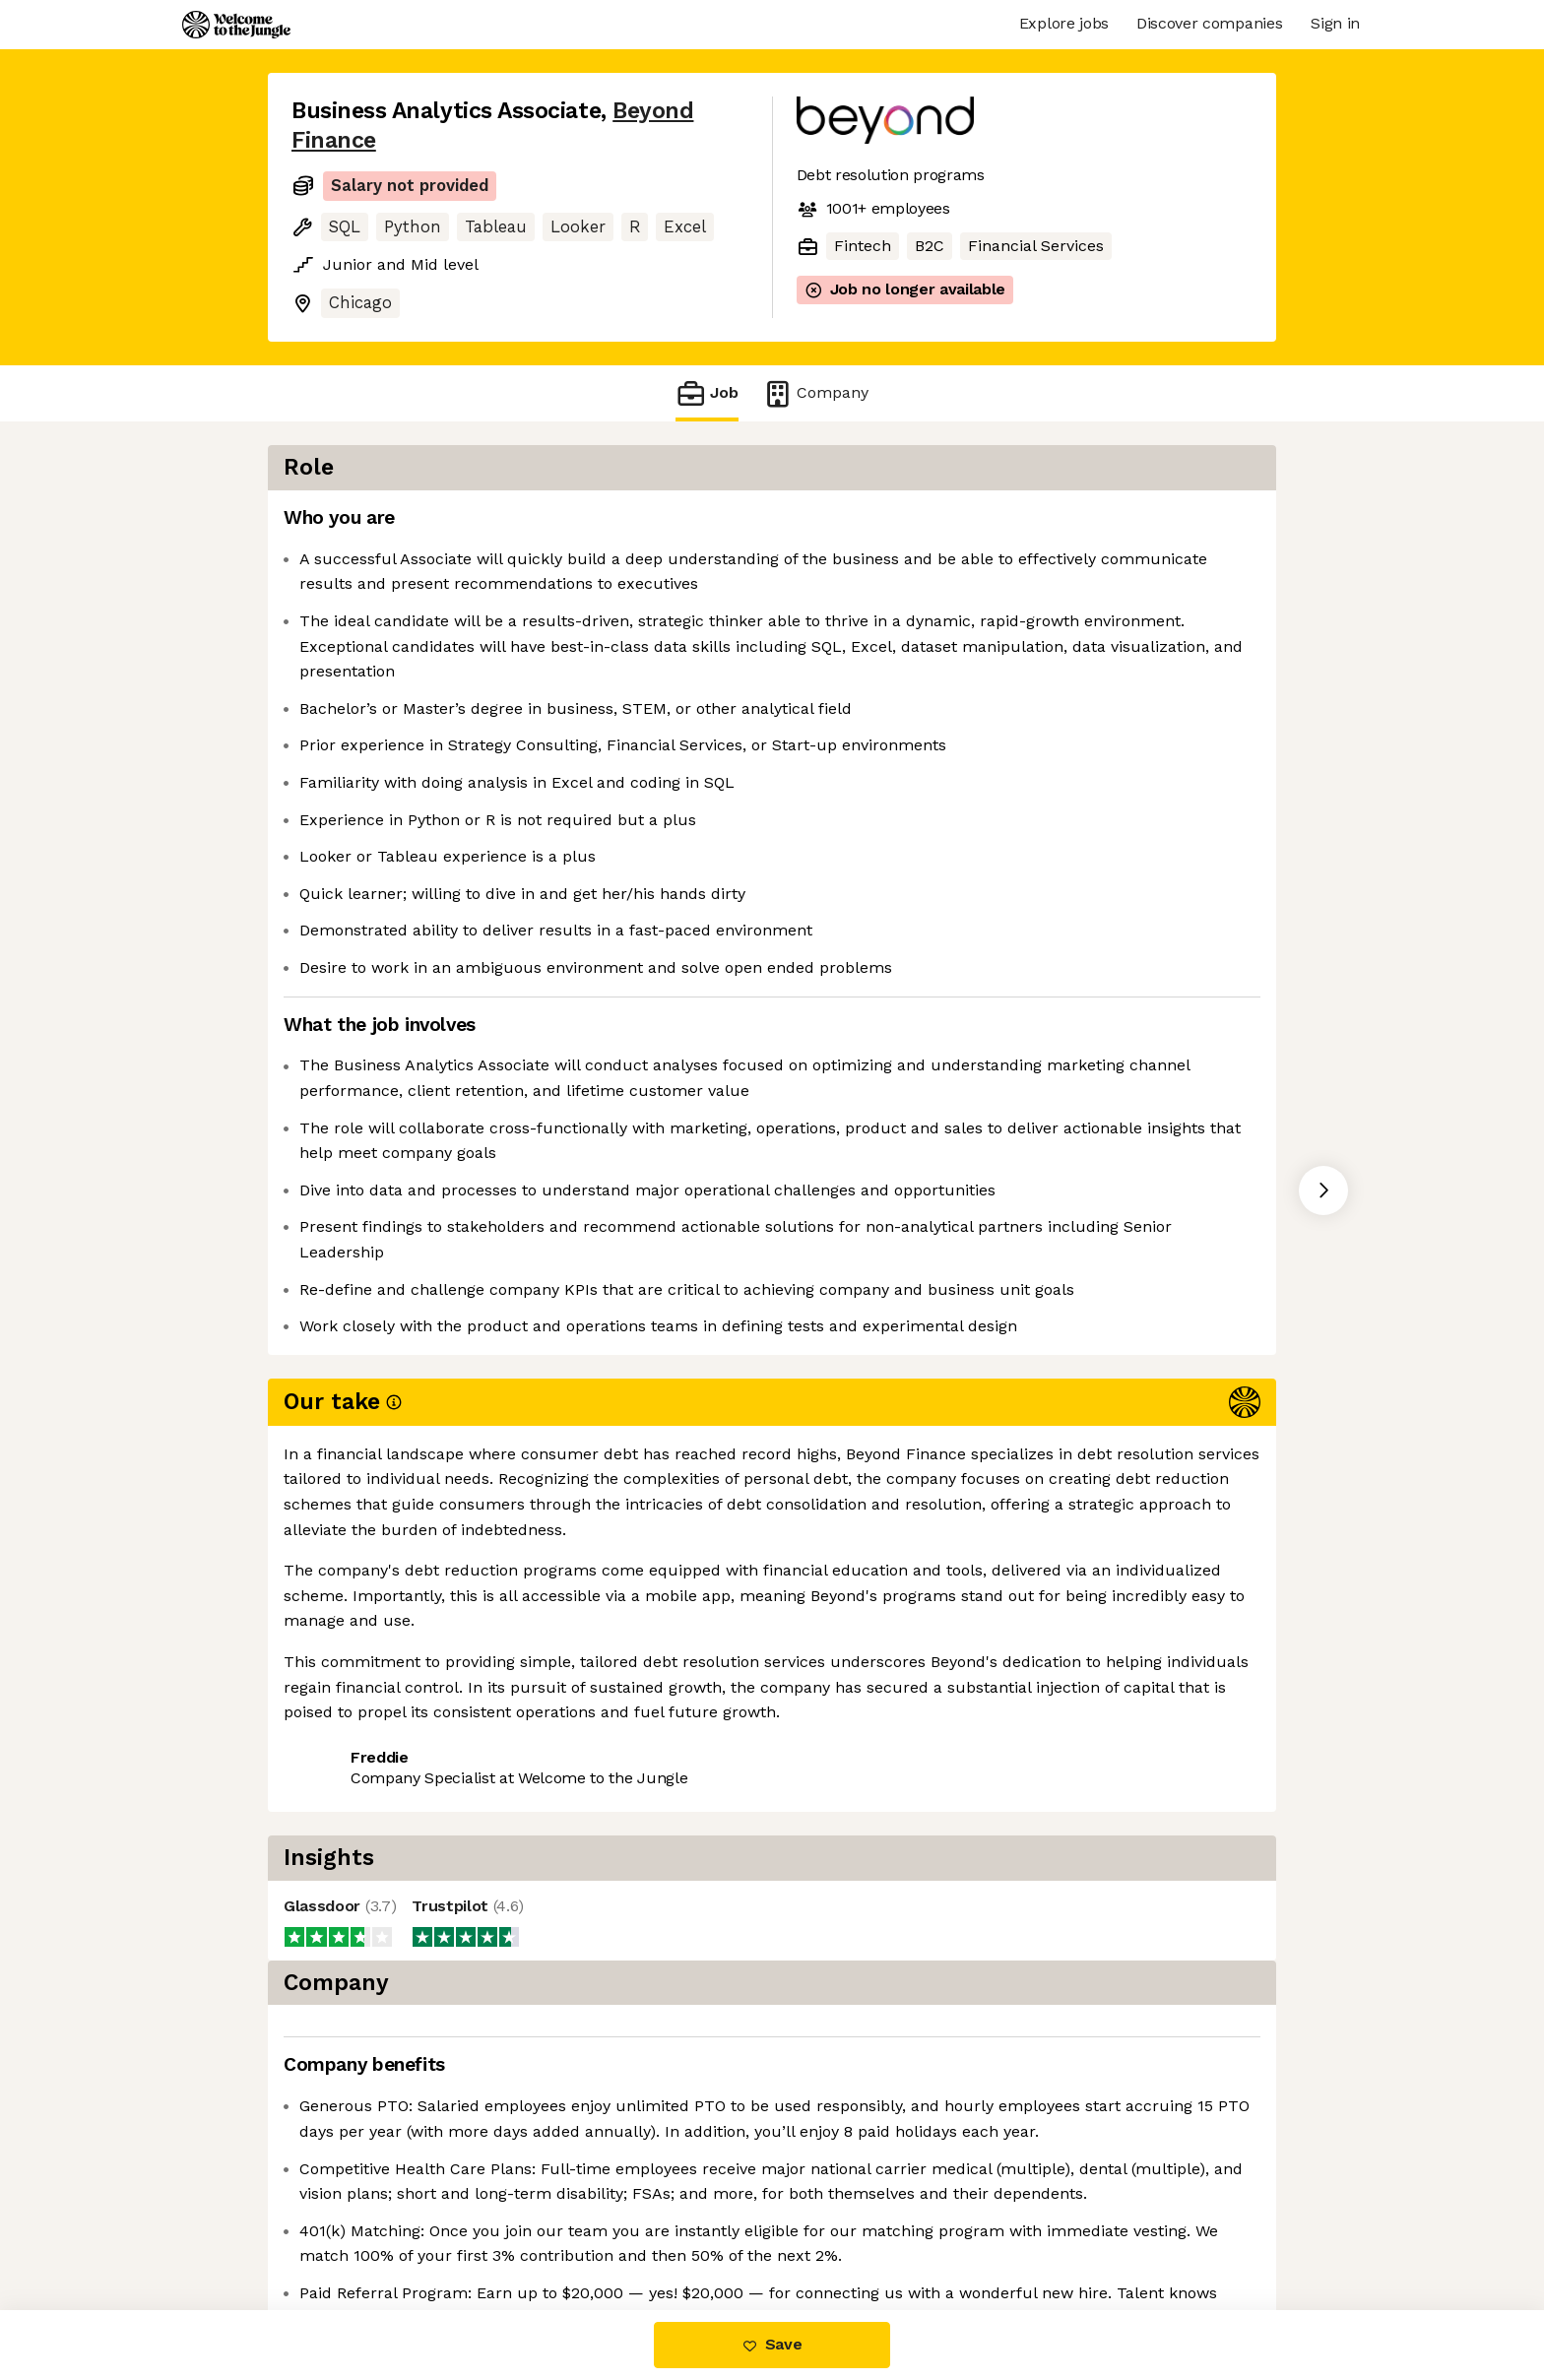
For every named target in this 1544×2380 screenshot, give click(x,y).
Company (815, 393)
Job (707, 393)
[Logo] (236, 24)
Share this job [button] (346, 1781)
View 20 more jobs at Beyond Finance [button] (572, 1781)
